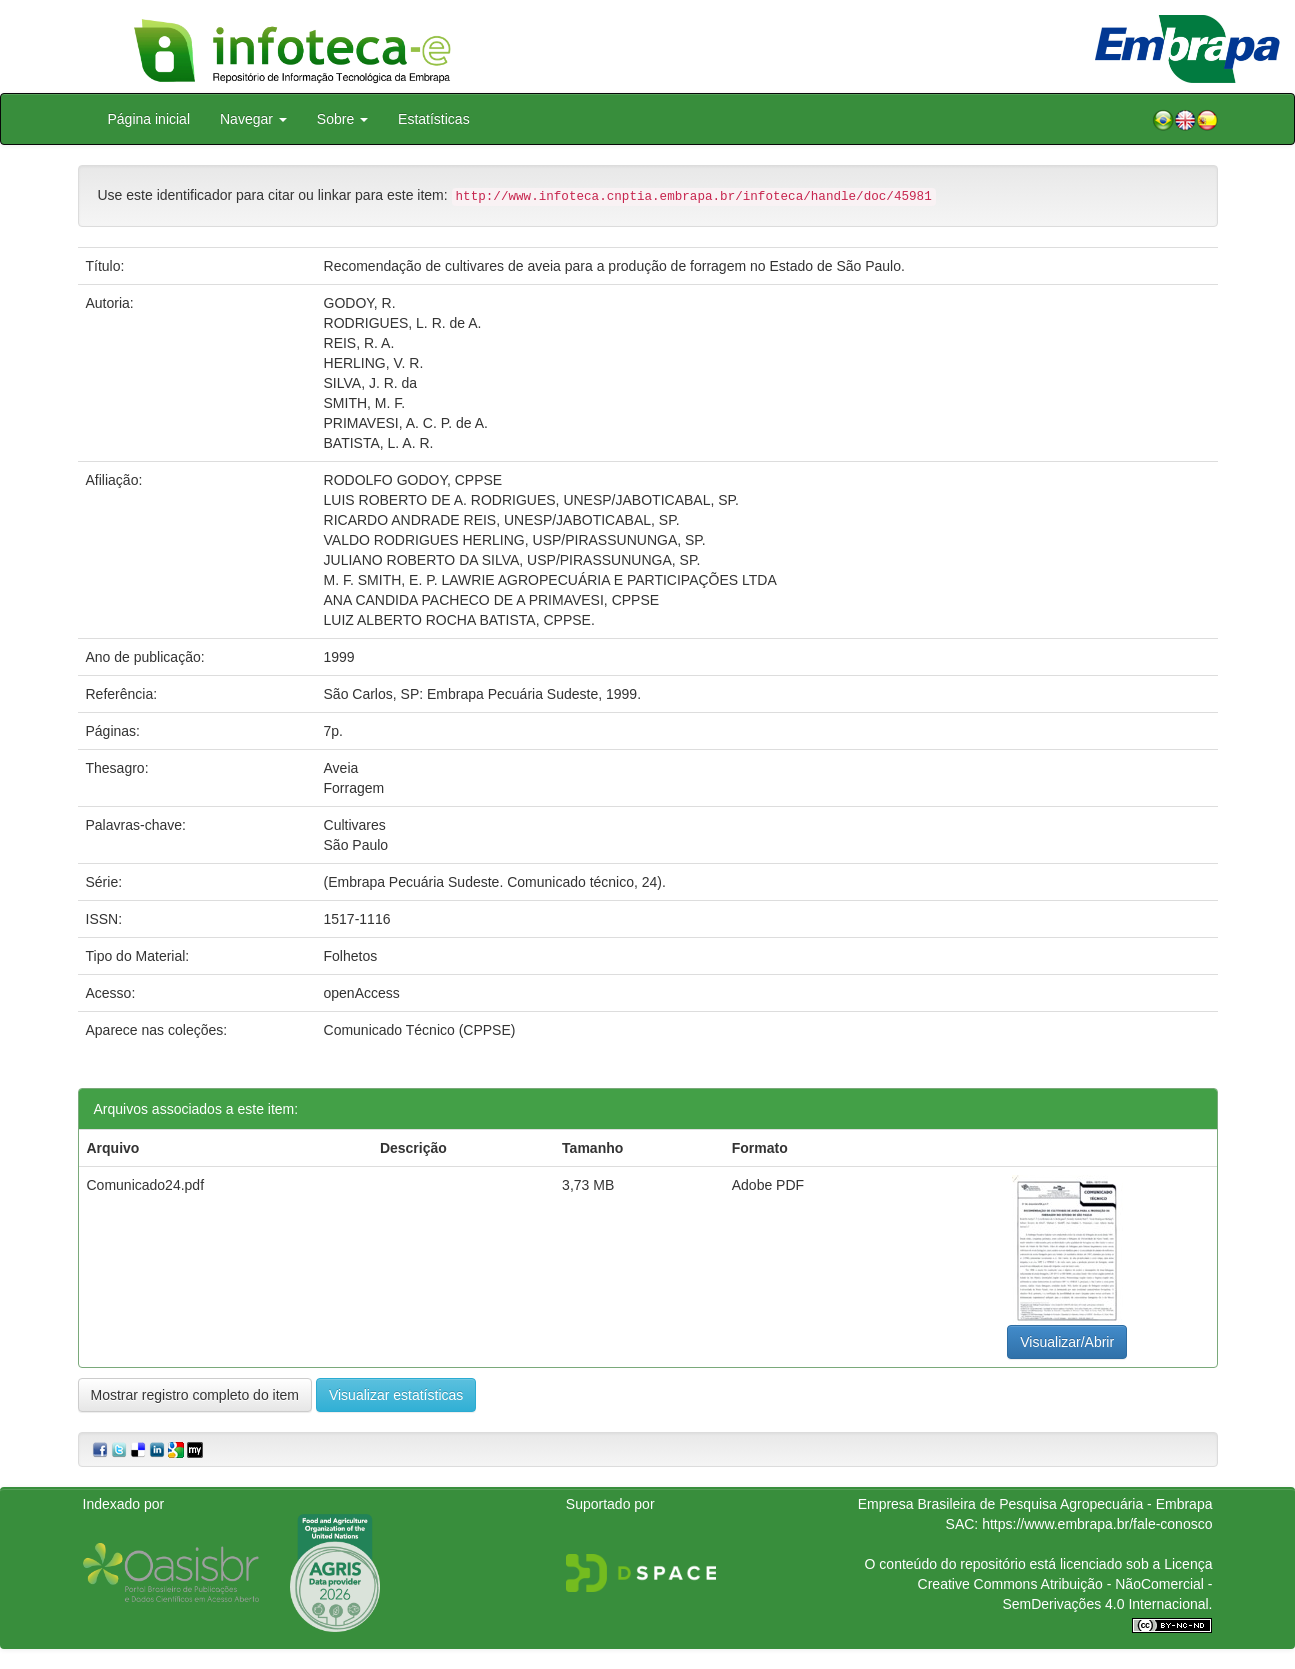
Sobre (342, 119)
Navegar (253, 119)
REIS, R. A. (359, 343)
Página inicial (149, 119)
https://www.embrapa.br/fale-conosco (1097, 1524)
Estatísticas (434, 119)
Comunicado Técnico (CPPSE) (420, 1030)
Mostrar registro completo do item (195, 1395)
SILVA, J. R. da (371, 383)
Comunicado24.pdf (146, 1185)
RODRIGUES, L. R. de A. (403, 323)
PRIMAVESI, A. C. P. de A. (406, 423)
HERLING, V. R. (374, 363)
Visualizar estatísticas (396, 1395)
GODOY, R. (360, 303)
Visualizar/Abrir (1067, 1342)
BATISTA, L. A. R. (379, 443)
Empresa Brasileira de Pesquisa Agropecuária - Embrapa (1035, 1504)
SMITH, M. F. (365, 403)
